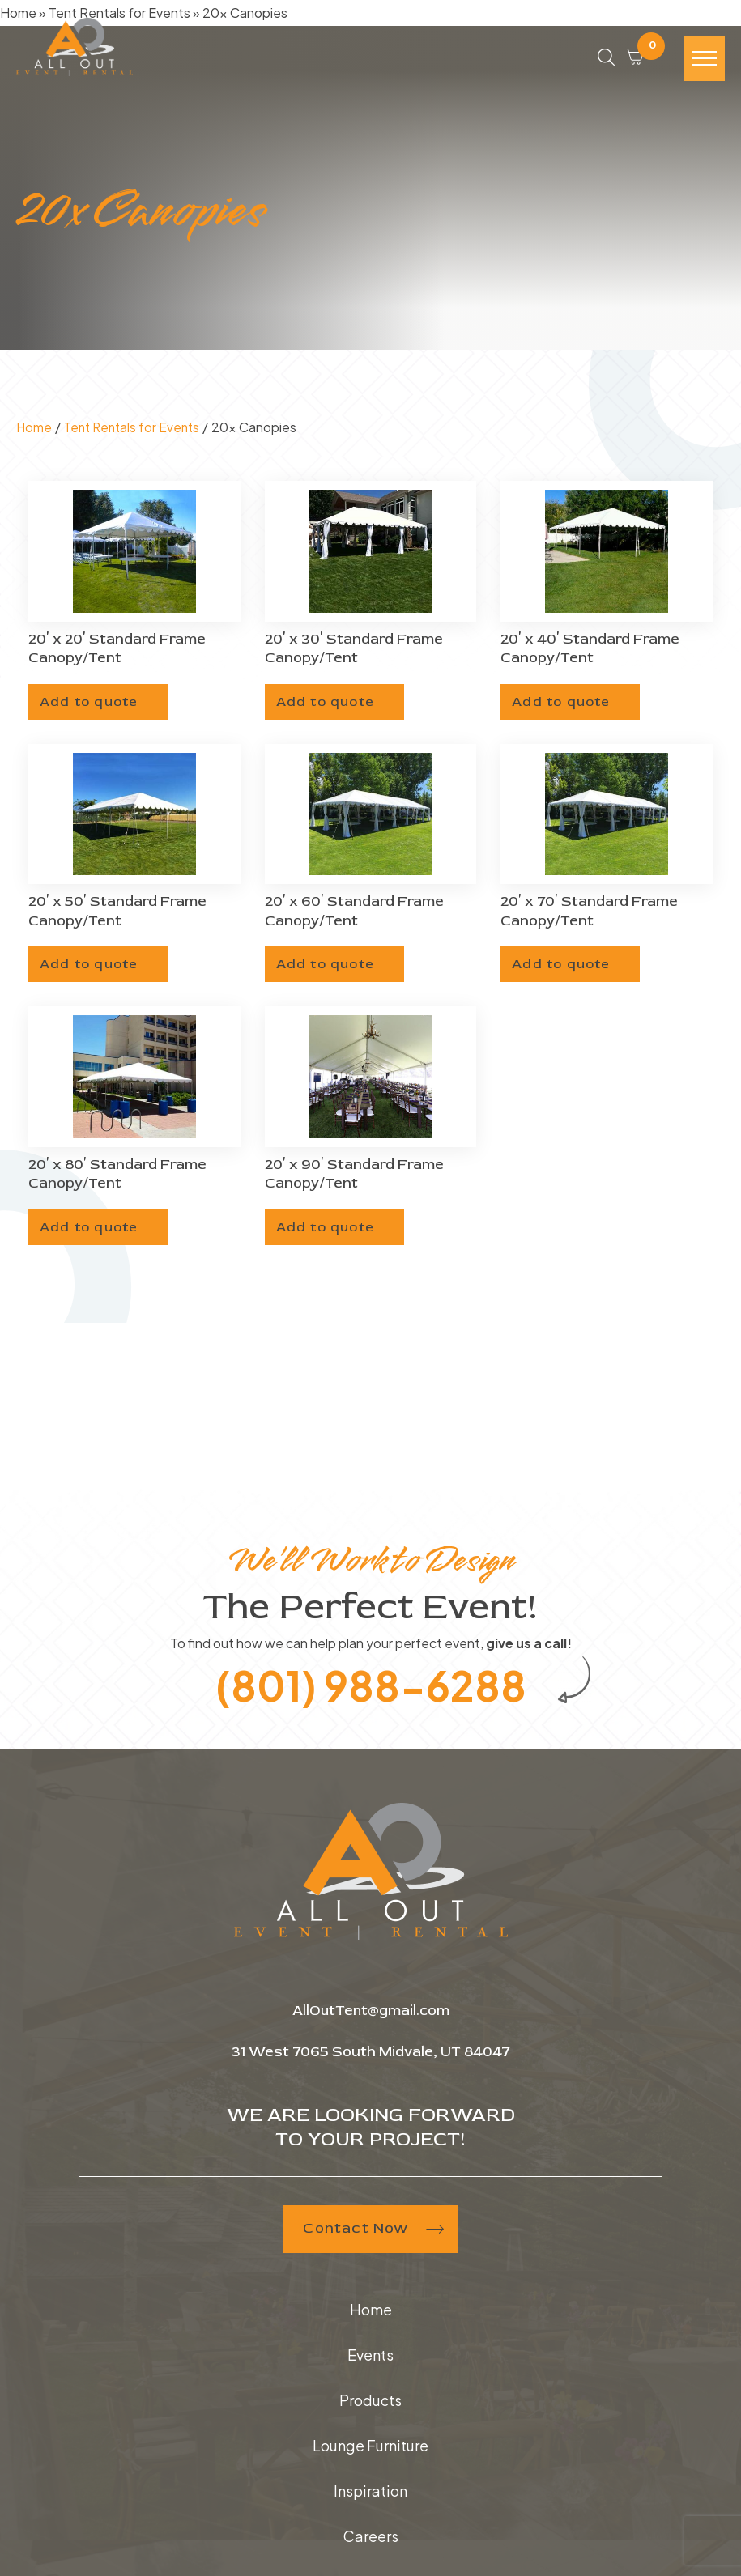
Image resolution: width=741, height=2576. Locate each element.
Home (34, 427)
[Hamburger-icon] (704, 61)
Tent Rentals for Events (136, 427)
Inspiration (370, 2493)
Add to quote (92, 700)
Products (370, 2402)
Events (370, 2357)
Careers (370, 2538)
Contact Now (370, 2230)
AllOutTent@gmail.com (370, 2013)
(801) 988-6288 (370, 1685)
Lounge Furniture (370, 2447)
